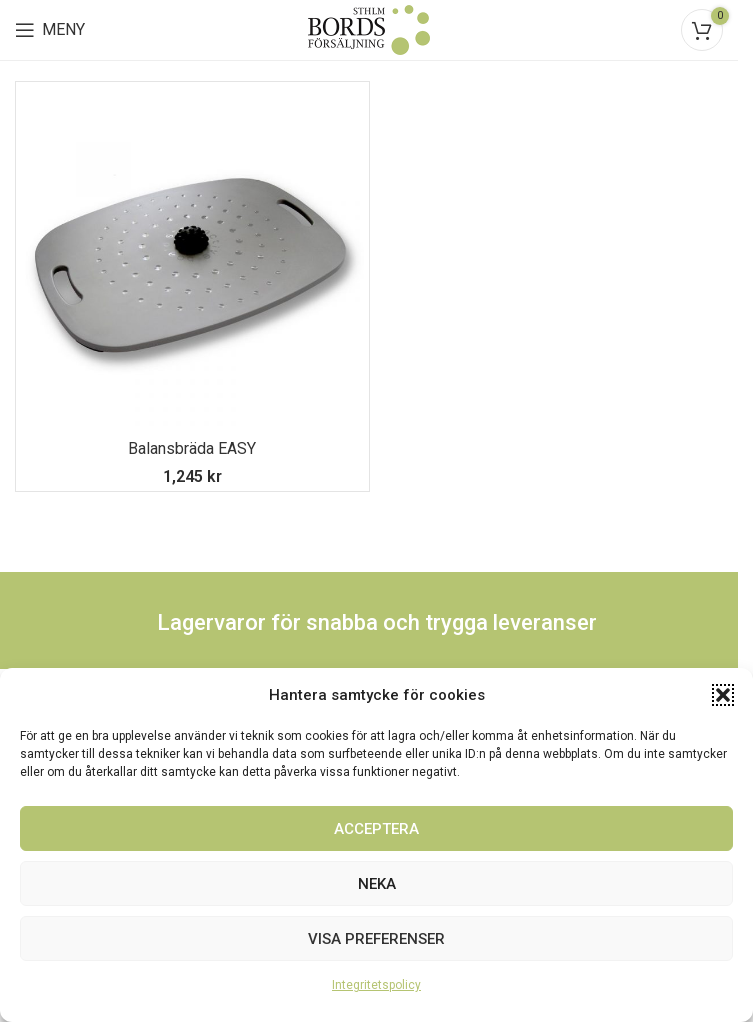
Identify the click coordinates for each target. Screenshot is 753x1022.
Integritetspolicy (376, 985)
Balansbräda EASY (192, 448)
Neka (377, 884)
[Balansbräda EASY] (192, 258)
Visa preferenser (376, 939)
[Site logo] (369, 28)
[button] (723, 695)
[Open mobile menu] (50, 30)
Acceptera (376, 829)
